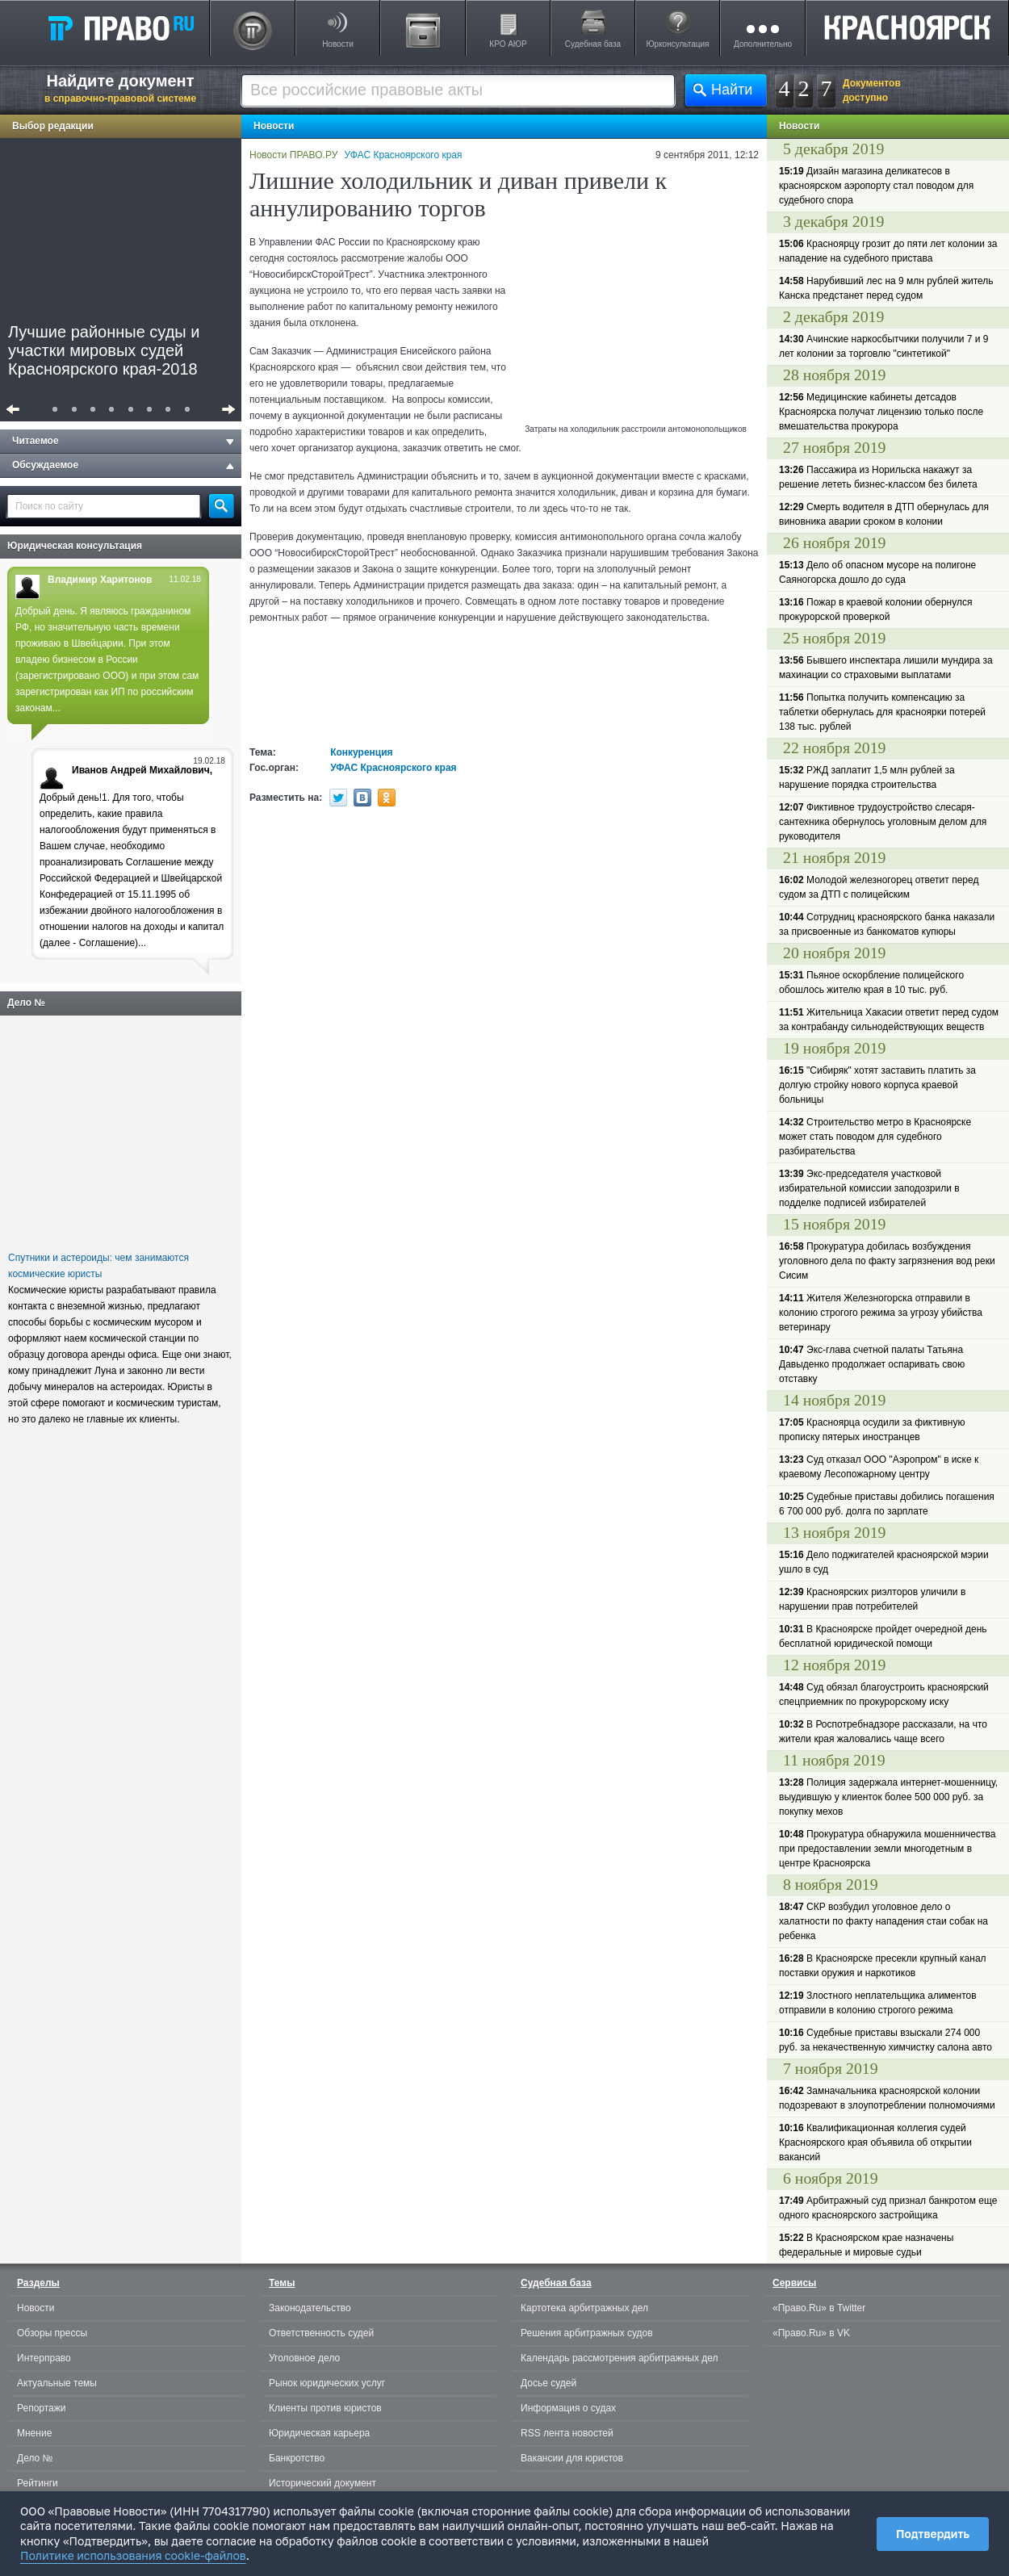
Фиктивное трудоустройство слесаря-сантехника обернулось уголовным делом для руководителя (882, 822)
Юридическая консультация (74, 545)
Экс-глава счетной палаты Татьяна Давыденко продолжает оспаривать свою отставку (872, 1364)
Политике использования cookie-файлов (133, 2555)
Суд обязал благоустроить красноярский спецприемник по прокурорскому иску (884, 1694)
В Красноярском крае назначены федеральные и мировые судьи (866, 2245)
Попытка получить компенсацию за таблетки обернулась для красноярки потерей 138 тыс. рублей (882, 712)
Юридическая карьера (319, 2433)
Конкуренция (361, 752)
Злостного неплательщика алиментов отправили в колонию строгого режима (878, 2003)
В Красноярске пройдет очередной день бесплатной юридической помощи (883, 1636)
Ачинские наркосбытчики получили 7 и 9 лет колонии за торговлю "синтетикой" (883, 346)
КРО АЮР (507, 44)
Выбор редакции (53, 126)
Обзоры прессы (52, 2333)
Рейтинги (37, 2483)
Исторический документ (322, 2483)
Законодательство (310, 2308)
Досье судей (548, 2383)
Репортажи (41, 2408)
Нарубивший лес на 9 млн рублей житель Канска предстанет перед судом (886, 288)
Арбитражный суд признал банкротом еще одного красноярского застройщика (888, 2208)
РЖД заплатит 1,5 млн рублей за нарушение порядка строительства (867, 777)
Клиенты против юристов (325, 2408)
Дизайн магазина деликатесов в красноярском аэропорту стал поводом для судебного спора (876, 185)
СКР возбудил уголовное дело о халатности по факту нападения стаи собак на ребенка (883, 1921)
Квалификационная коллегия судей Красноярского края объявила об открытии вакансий (875, 2142)
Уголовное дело (304, 2358)
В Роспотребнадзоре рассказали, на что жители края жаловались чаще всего (883, 1732)
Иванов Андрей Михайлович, (142, 770)
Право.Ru (120, 27)
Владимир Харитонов (100, 579)
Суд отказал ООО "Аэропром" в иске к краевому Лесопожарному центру (878, 1467)
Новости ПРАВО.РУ (293, 155)
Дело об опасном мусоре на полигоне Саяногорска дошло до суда (877, 572)
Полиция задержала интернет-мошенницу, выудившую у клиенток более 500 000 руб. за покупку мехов (888, 1797)
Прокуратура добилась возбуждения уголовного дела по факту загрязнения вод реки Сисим (887, 1261)
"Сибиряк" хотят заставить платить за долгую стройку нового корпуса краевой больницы (877, 1085)
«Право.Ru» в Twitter (818, 2308)
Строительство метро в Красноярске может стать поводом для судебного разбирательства (875, 1136)
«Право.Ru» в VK (811, 2333)
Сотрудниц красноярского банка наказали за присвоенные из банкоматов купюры (886, 924)
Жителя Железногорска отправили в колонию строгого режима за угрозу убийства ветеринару (880, 1312)
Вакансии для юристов (572, 2458)
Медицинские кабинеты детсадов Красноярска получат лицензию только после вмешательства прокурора (881, 412)
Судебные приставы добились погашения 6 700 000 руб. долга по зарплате (886, 1504)
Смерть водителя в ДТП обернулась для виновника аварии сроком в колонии (884, 514)
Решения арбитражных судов (587, 2333)
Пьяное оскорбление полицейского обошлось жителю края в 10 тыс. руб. (871, 982)
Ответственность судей (321, 2333)
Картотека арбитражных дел (584, 2308)
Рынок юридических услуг (327, 2383)
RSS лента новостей (567, 2433)
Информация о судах (568, 2408)
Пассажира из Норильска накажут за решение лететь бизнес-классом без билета (878, 477)
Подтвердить (932, 2533)
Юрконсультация (677, 44)
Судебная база (593, 44)
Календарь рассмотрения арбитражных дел (619, 2358)
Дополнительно (763, 44)
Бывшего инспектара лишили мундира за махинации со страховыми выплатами (886, 668)
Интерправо (44, 2358)
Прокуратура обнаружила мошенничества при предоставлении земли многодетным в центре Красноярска (887, 1848)
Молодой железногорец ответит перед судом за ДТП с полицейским (878, 887)
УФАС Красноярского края (404, 155)
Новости (338, 44)
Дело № (26, 1002)
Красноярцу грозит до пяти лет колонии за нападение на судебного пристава (888, 251)
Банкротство (296, 2458)
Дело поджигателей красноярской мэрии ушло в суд (884, 1562)
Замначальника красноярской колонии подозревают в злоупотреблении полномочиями (887, 2098)
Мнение (34, 2433)
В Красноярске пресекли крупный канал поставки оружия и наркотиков (882, 1966)
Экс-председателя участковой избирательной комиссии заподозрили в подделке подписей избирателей (869, 1188)
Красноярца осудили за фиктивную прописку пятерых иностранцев (872, 1430)
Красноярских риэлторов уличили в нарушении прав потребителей (872, 1599)
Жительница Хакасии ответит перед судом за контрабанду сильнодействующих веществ (889, 1019)
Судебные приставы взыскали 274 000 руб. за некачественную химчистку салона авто (885, 2040)
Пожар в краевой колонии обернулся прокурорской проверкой (875, 609)
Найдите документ (120, 88)
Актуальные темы (57, 2383)
